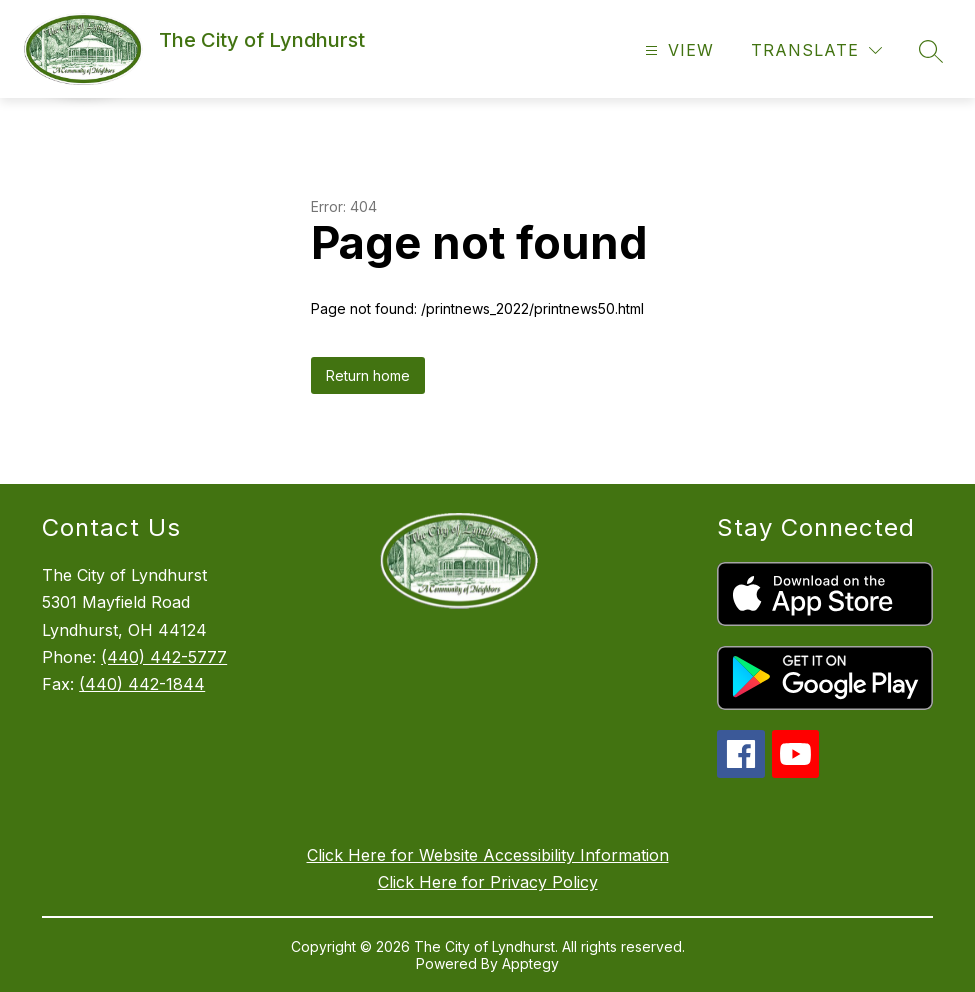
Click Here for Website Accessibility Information (488, 855)
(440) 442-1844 (142, 684)
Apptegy (530, 963)
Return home (368, 375)
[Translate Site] (816, 50)
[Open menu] (677, 50)
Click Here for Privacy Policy (488, 882)
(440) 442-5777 (164, 657)
